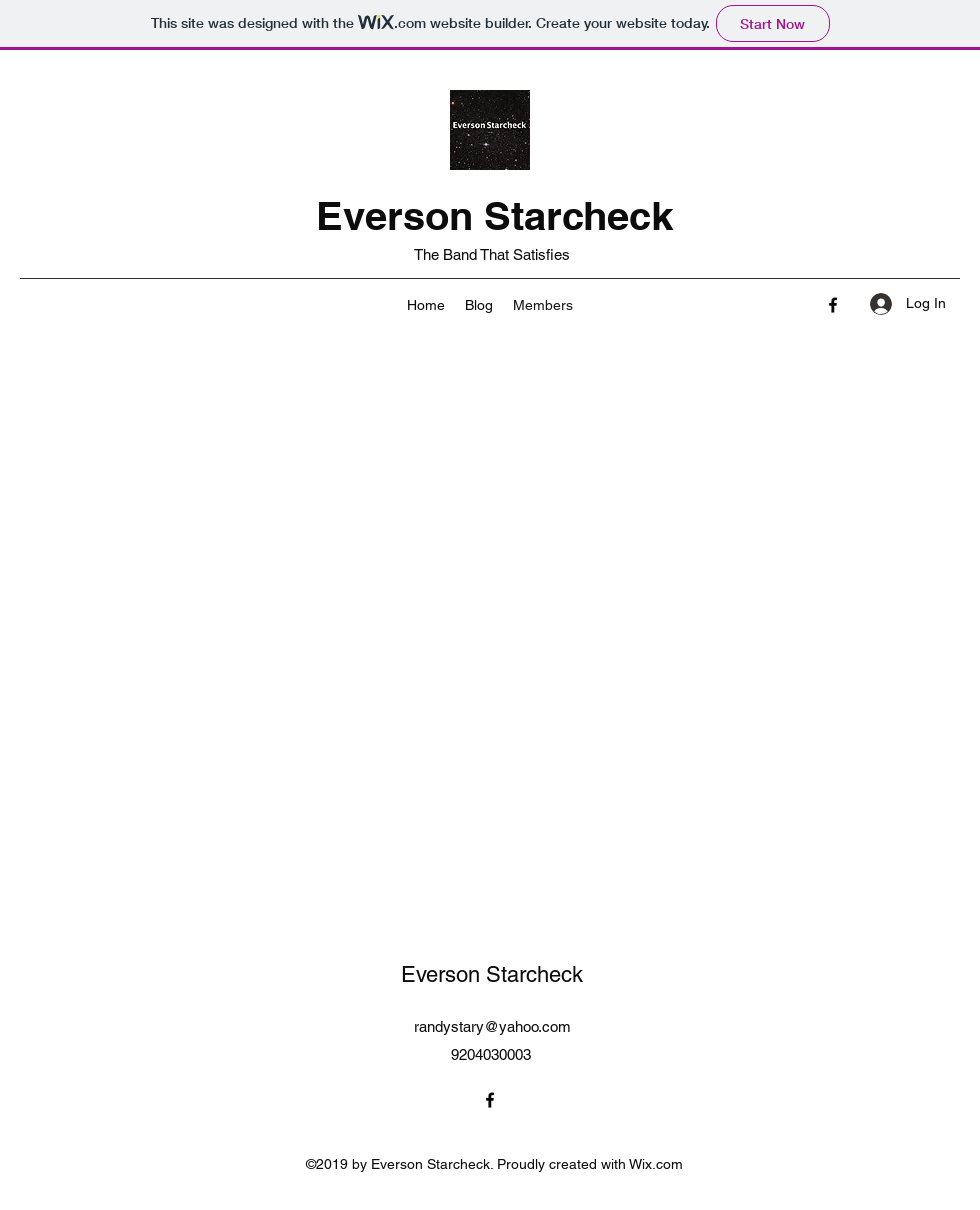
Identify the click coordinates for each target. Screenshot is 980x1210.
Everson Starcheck (494, 215)
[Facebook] (833, 305)
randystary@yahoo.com (492, 1026)
